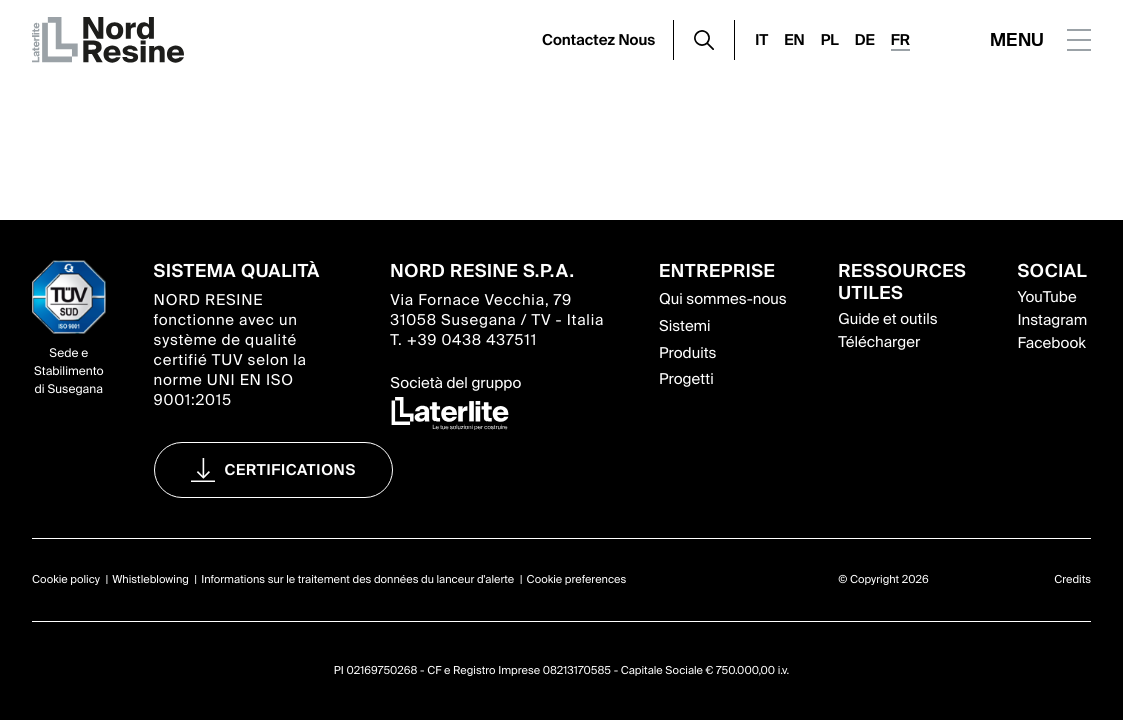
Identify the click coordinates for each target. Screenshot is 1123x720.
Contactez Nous (598, 40)
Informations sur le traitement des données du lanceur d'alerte (357, 580)
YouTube (1046, 297)
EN (794, 40)
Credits (1072, 580)
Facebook (1051, 343)
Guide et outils (887, 319)
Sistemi (685, 326)
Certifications (290, 470)
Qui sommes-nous (723, 299)
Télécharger (879, 342)
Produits (687, 353)
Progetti (686, 379)
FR (900, 40)
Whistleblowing (150, 580)
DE (865, 40)
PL (830, 40)
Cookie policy (66, 580)
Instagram (1052, 320)
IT (761, 40)
